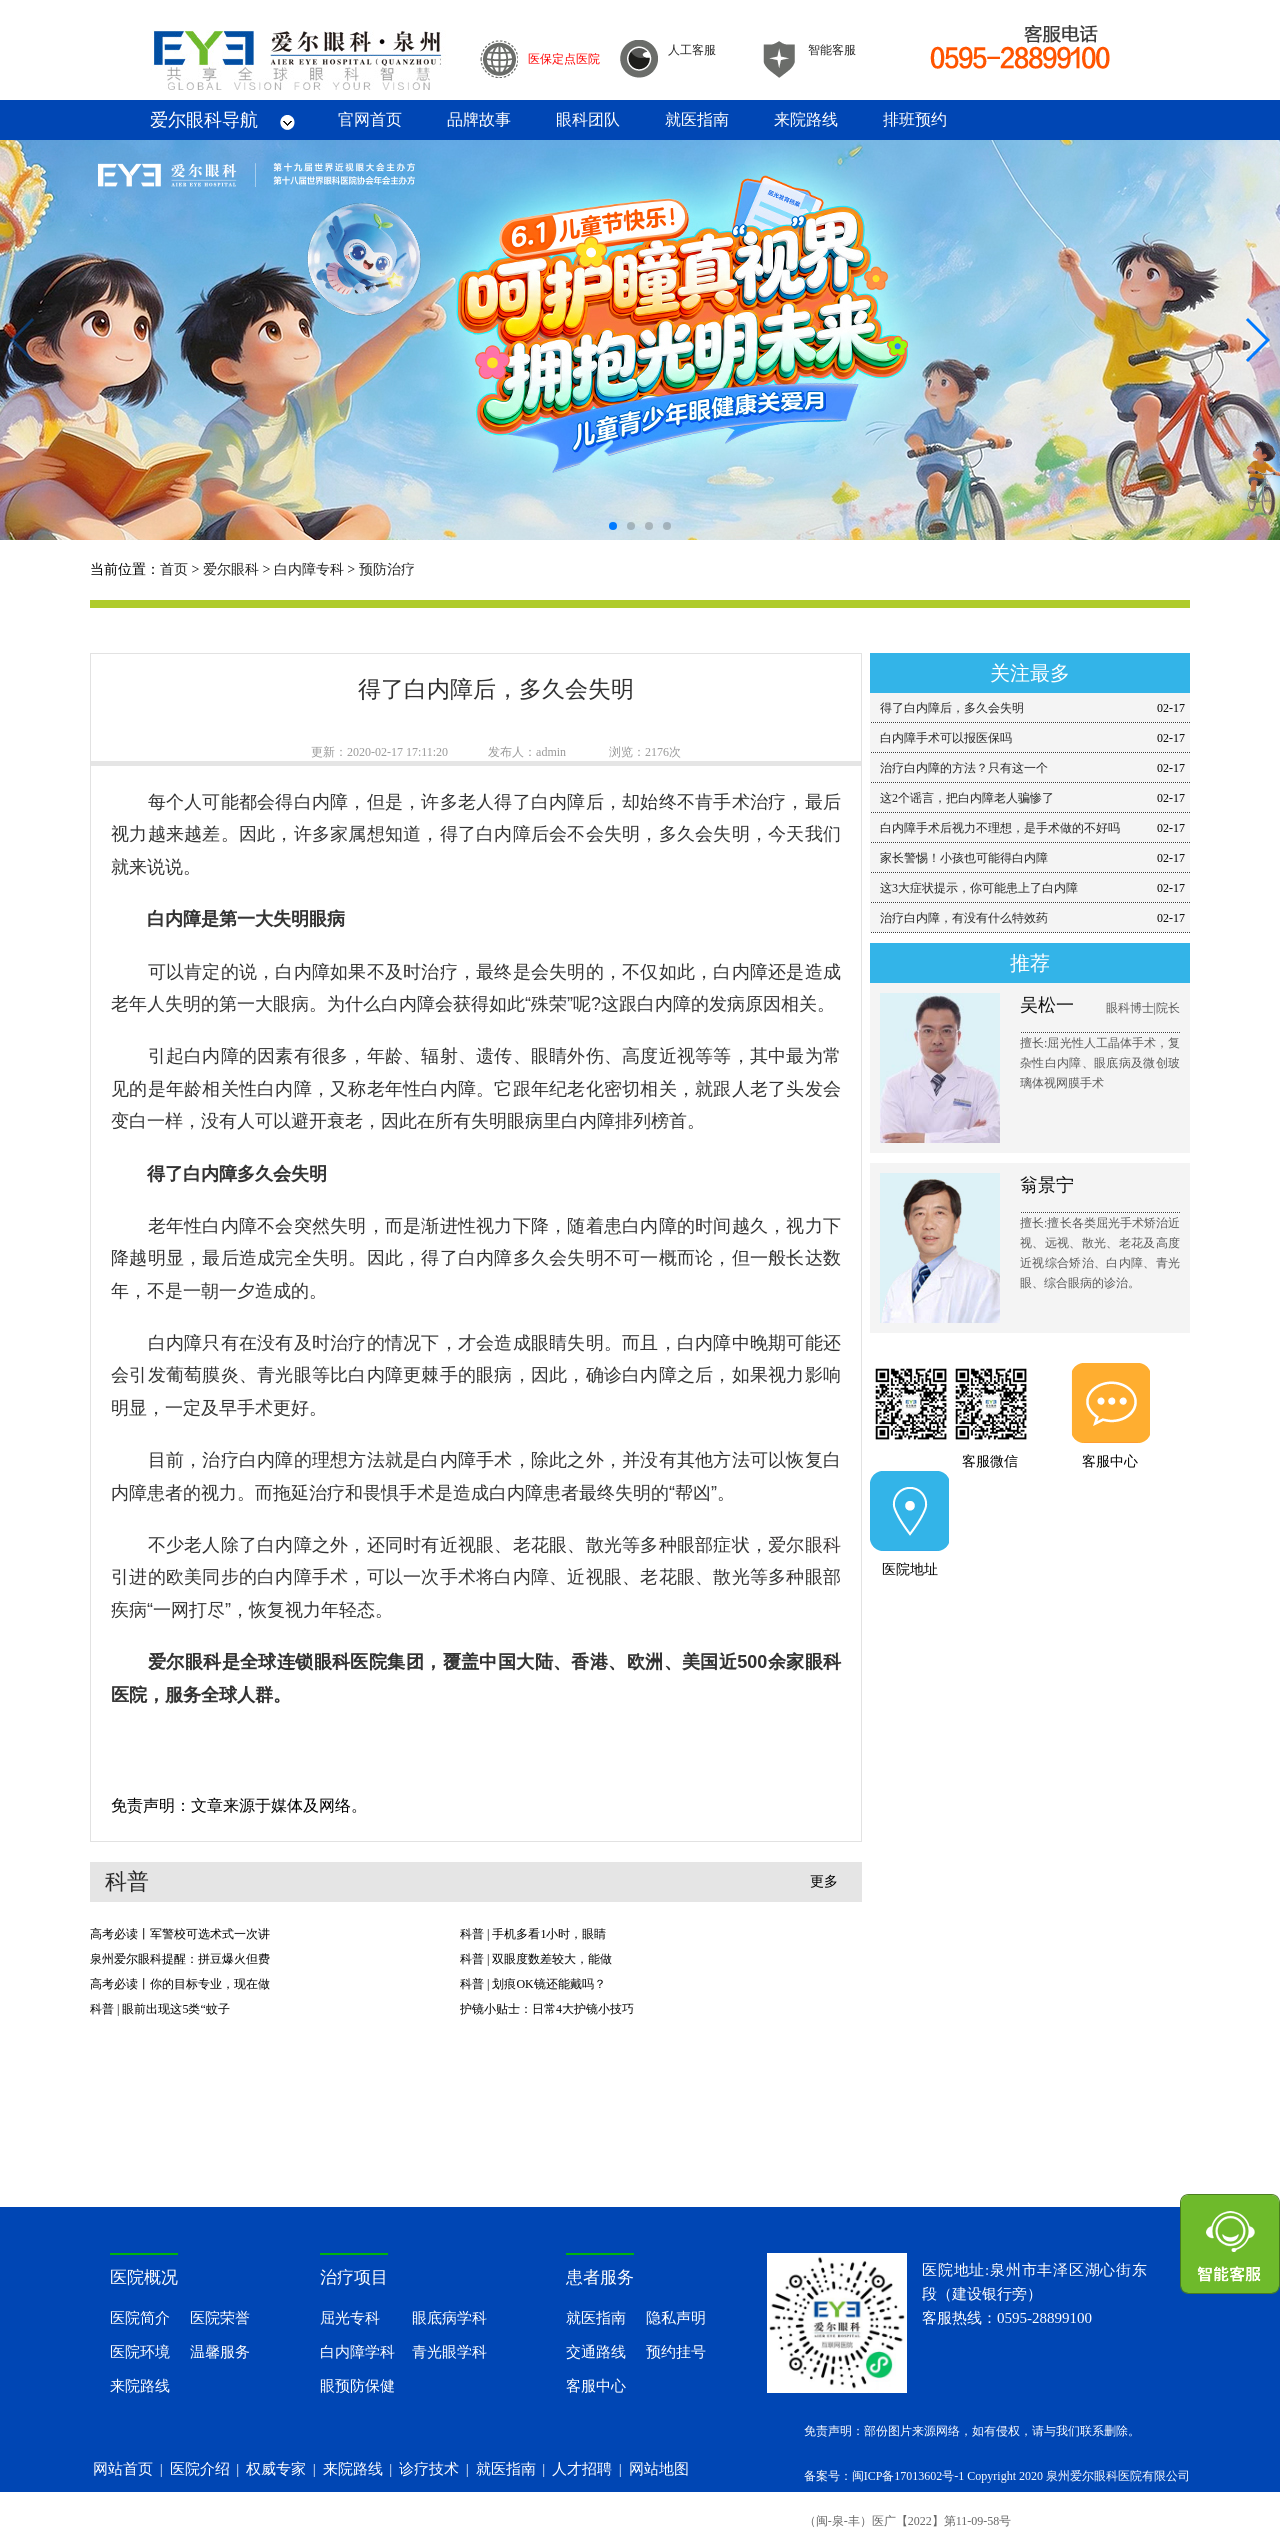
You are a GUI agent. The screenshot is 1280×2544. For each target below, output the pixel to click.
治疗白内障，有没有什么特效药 (964, 918)
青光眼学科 (449, 2352)
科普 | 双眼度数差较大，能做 (536, 1959)
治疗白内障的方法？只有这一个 (964, 768)
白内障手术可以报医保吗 (946, 738)
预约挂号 (676, 2352)
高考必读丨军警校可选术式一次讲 (180, 1934)
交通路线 (596, 2352)
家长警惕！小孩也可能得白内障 (964, 858)
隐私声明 (676, 2318)
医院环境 (140, 2352)
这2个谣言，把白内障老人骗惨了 (967, 798)
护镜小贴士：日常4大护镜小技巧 (547, 2009)
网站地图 (659, 2469)
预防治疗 (387, 569)
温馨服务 (220, 2352)
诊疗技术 (429, 2469)
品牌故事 (479, 119)
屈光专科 (350, 2318)
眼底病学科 (449, 2318)
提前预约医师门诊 (1030, 1619)
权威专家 (276, 2469)
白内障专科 (309, 569)
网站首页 (123, 2469)
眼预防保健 (357, 2386)
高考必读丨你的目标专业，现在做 (180, 1984)
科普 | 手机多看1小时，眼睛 (533, 1934)
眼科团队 (588, 119)
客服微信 (990, 1461)
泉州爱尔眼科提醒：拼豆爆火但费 (180, 1959)
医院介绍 (200, 2469)
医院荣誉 (220, 2318)
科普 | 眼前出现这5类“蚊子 (160, 2009)
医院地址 (910, 1569)
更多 (824, 1881)
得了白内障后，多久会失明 (952, 708)
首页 (174, 569)
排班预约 (915, 119)
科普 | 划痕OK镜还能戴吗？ (533, 1984)
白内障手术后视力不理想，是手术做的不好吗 (1000, 828)
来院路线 (806, 119)
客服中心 (1110, 1461)
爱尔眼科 (231, 569)
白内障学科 (357, 2352)
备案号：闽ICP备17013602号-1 (884, 2476)
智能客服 (832, 50)
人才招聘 (582, 2469)
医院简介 (140, 2318)
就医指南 (697, 119)
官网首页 (370, 119)
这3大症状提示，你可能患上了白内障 (979, 888)
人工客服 (692, 50)
